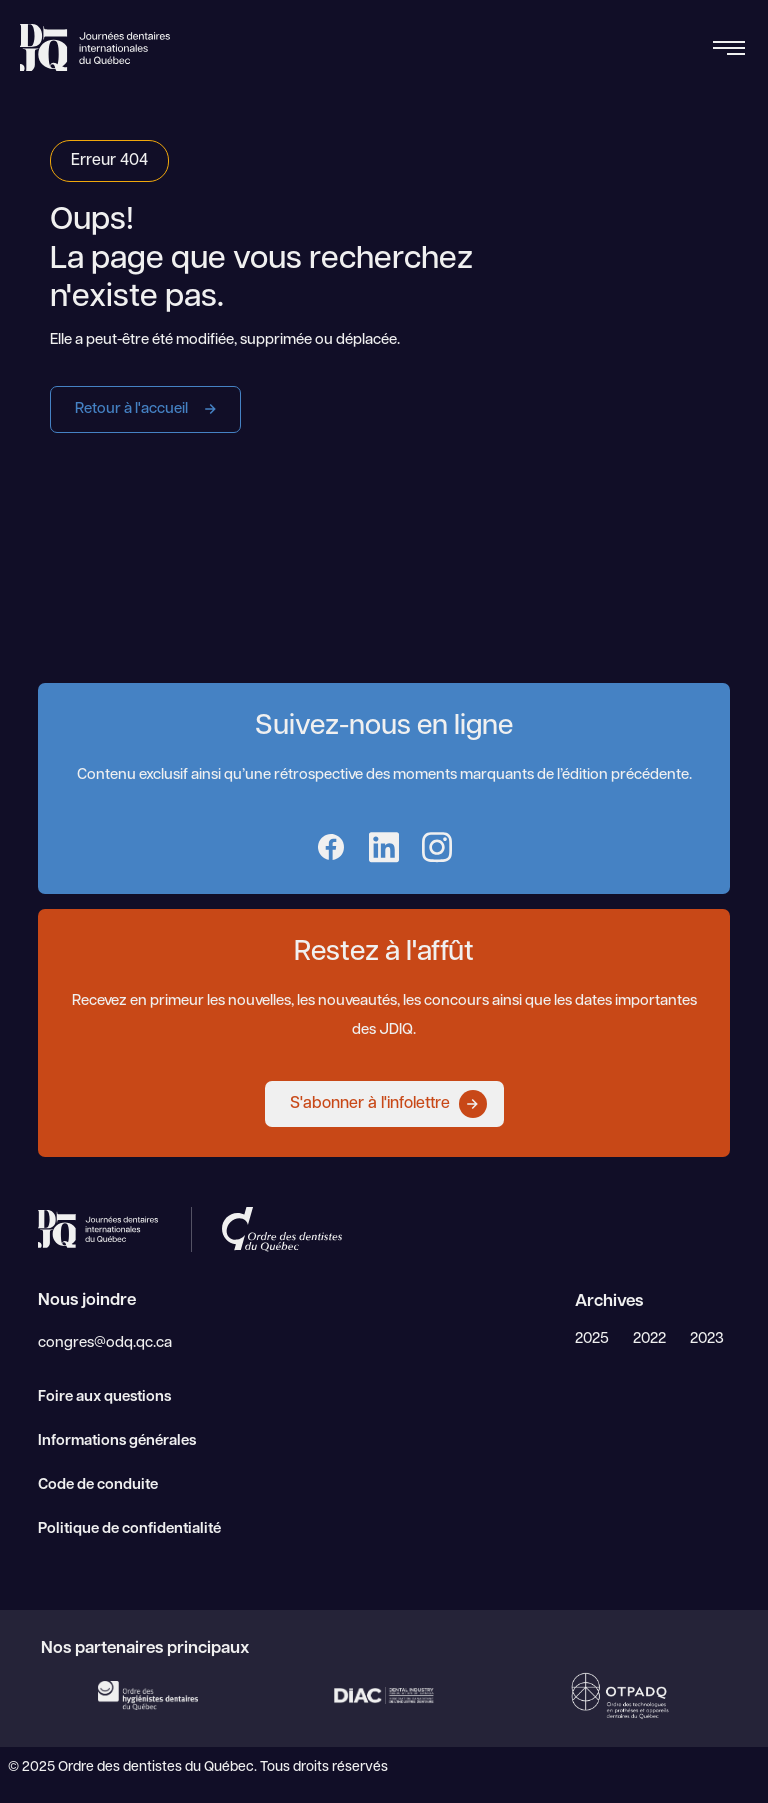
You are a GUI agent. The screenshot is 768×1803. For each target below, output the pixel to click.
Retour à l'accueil (149, 409)
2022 (649, 1339)
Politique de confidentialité (129, 1529)
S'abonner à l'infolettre (388, 1104)
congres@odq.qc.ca (105, 1343)
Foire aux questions (104, 1397)
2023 (707, 1339)
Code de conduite (98, 1485)
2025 (592, 1339)
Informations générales (117, 1441)
